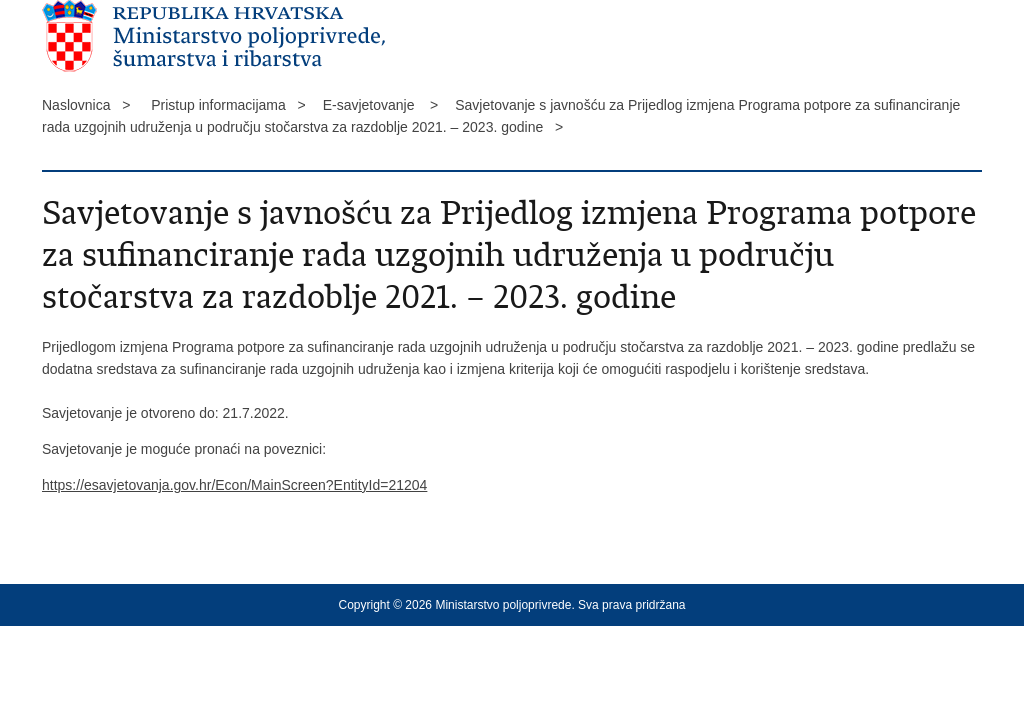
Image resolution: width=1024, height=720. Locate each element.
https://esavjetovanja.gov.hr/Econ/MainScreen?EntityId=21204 (234, 485)
